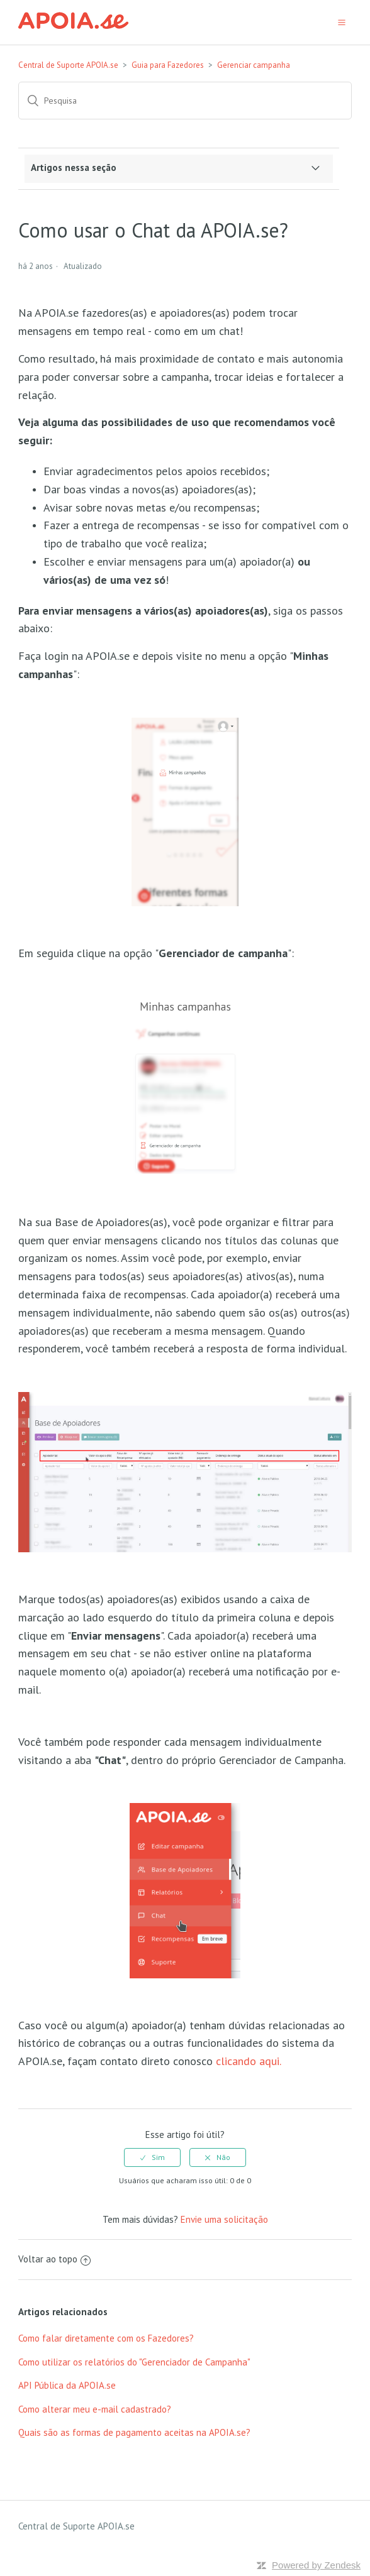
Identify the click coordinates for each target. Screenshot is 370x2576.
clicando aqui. (248, 2061)
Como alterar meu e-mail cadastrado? (94, 2409)
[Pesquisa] (184, 100)
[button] (341, 22)
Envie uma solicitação (224, 2219)
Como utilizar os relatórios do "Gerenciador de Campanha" (134, 2362)
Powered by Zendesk (316, 2565)
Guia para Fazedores (168, 65)
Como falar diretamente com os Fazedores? (106, 2338)
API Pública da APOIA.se (67, 2385)
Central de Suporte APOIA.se (68, 65)
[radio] (152, 2157)
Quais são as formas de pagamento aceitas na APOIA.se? (134, 2432)
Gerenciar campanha (253, 65)
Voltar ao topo (54, 2259)
